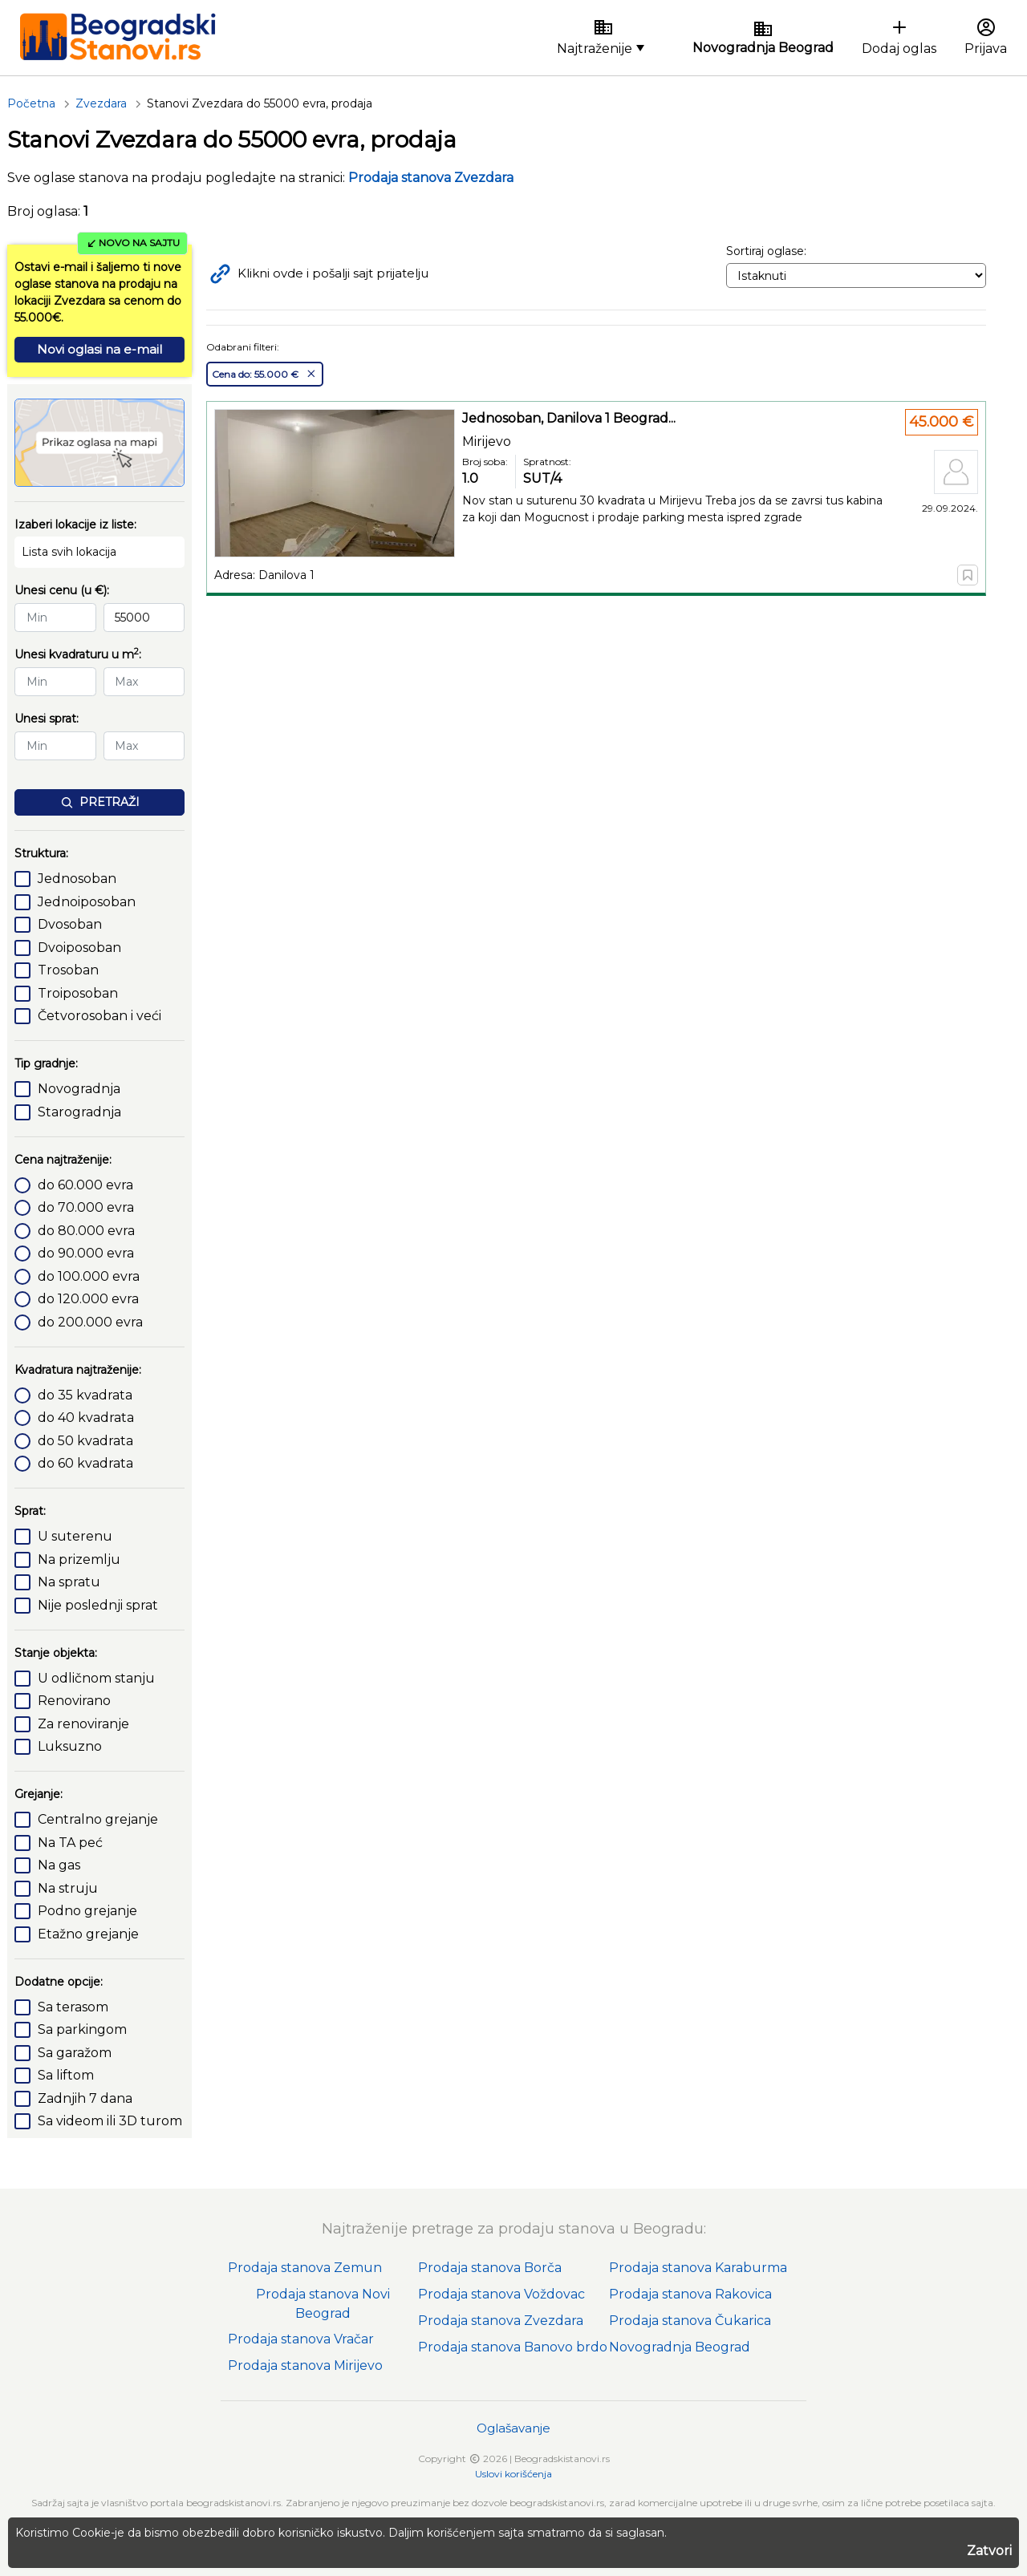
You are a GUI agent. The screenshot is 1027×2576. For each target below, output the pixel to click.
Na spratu (69, 1582)
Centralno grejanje (98, 1819)
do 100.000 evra (89, 1276)
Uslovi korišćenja (513, 2474)
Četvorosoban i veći (99, 1015)
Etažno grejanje (88, 1934)
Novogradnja (79, 1088)
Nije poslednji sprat (98, 1605)
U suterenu (75, 1536)
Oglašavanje (513, 2428)
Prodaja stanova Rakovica (690, 2294)
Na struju (68, 1888)
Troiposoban (78, 993)
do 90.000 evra (86, 1253)
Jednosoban (77, 878)
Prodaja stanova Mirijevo (305, 2365)
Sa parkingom (82, 2029)
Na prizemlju (79, 1559)
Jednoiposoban (87, 901)
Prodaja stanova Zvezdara (500, 2320)
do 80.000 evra (86, 1230)
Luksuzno (70, 1746)
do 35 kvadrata (85, 1395)
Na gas (59, 1865)
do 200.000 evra (90, 1322)
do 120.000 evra (88, 1298)
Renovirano (74, 1700)
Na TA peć (70, 1842)
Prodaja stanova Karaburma (698, 2267)
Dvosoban (70, 924)
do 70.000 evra (86, 1207)
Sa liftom (66, 2075)
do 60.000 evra (85, 1185)
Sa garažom (75, 2052)
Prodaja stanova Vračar (301, 2339)
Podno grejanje (87, 1910)
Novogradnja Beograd (679, 2347)
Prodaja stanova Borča (490, 2267)
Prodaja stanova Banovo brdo (512, 2347)
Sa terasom (73, 2007)
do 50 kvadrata (85, 1440)
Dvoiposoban (79, 947)
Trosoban (68, 970)
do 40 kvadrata (86, 1417)
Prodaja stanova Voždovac (501, 2294)
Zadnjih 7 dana (85, 2098)
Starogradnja (79, 1112)
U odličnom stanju (96, 1678)
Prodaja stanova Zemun (305, 2267)
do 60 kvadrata (85, 1463)
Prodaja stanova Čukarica (690, 2320)
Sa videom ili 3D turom (110, 2120)
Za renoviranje (83, 1724)
